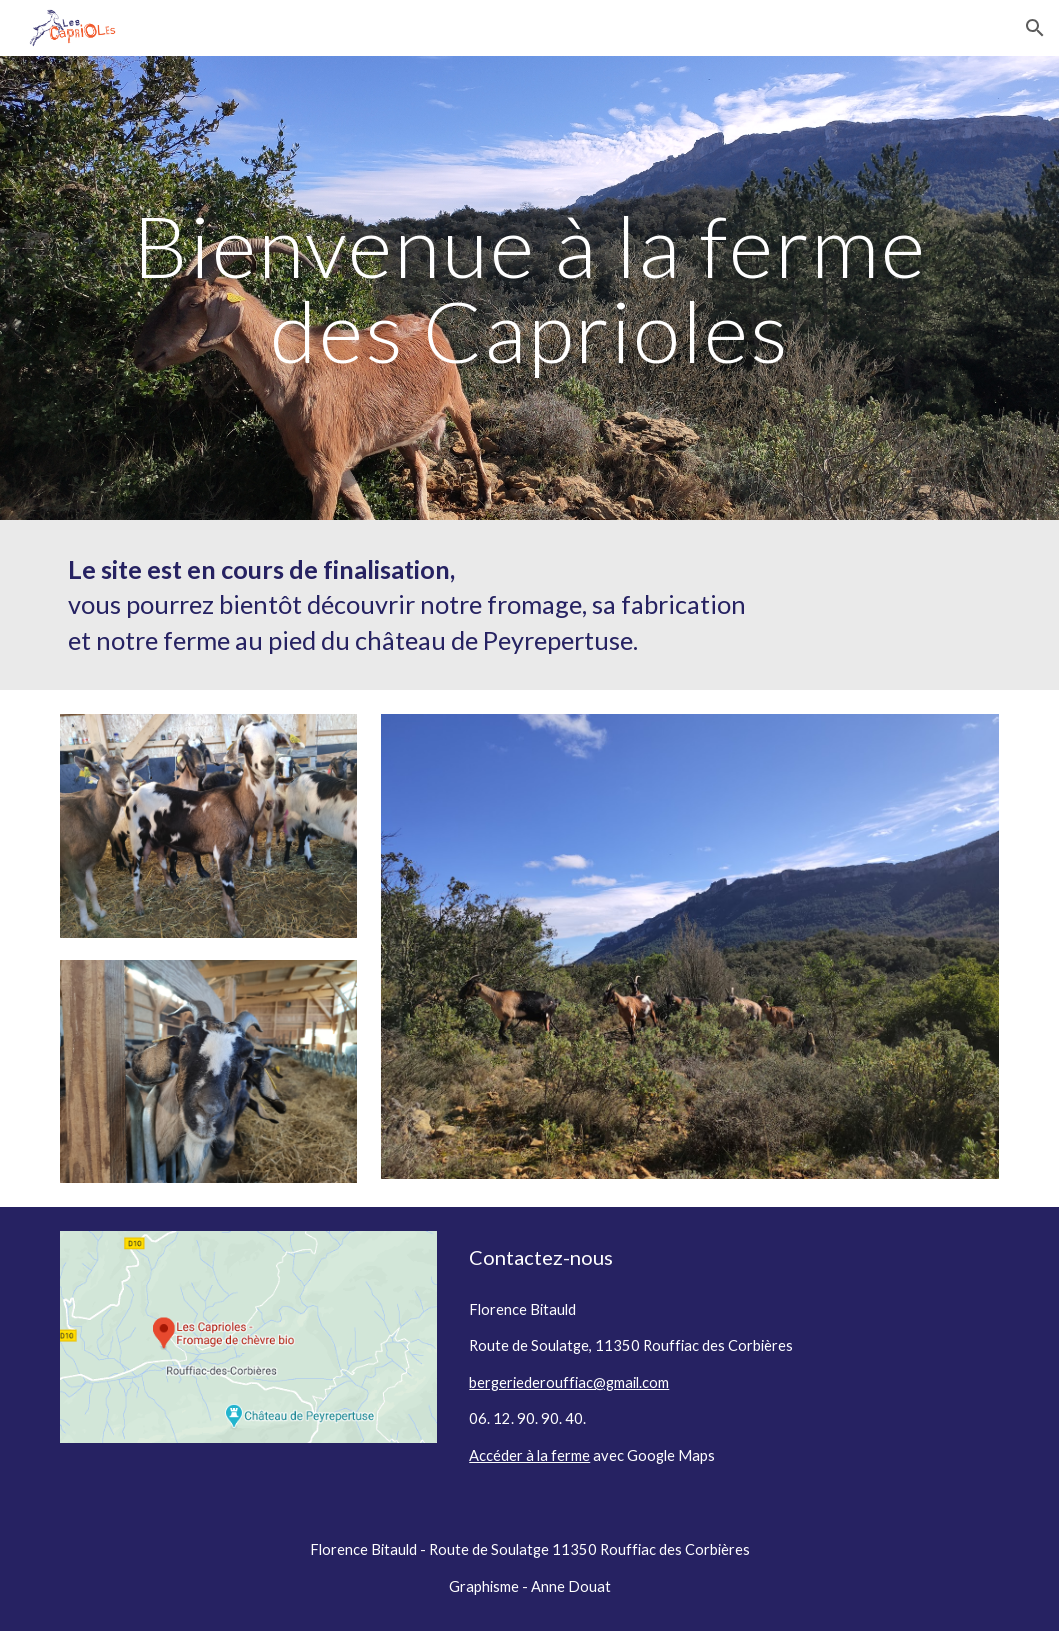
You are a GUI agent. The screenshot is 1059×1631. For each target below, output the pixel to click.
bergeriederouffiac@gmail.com (569, 1382)
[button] (1035, 28)
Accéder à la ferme (529, 1455)
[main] (529, 288)
